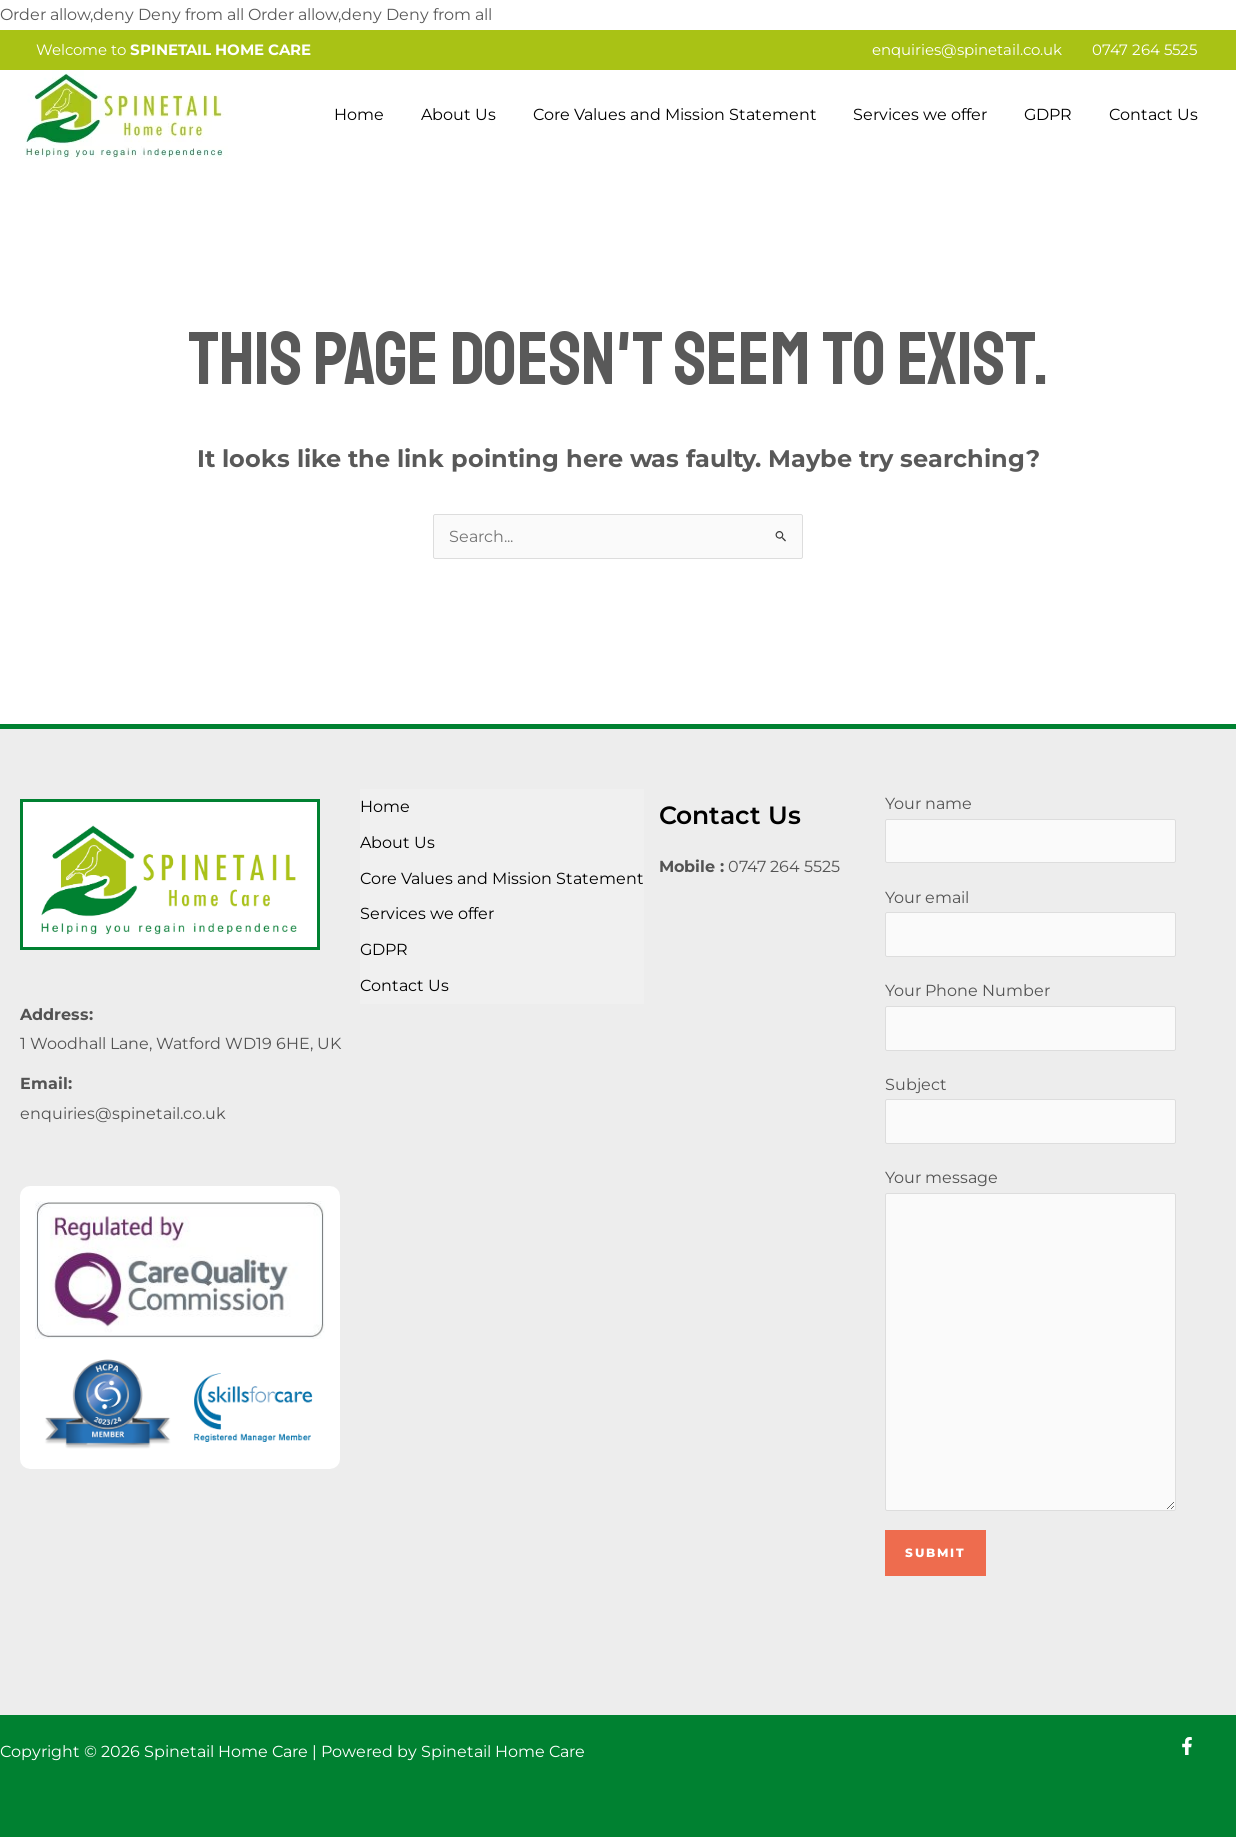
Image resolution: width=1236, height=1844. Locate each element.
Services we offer (932, 114)
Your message (1030, 1344)
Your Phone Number (1030, 1017)
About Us (479, 114)
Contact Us (1155, 114)
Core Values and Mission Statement (691, 114)
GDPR (1055, 114)
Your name (1030, 829)
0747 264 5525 (1144, 49)
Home (385, 114)
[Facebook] (1187, 1753)
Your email (1030, 923)
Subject (1030, 1111)
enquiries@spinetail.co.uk (967, 49)
